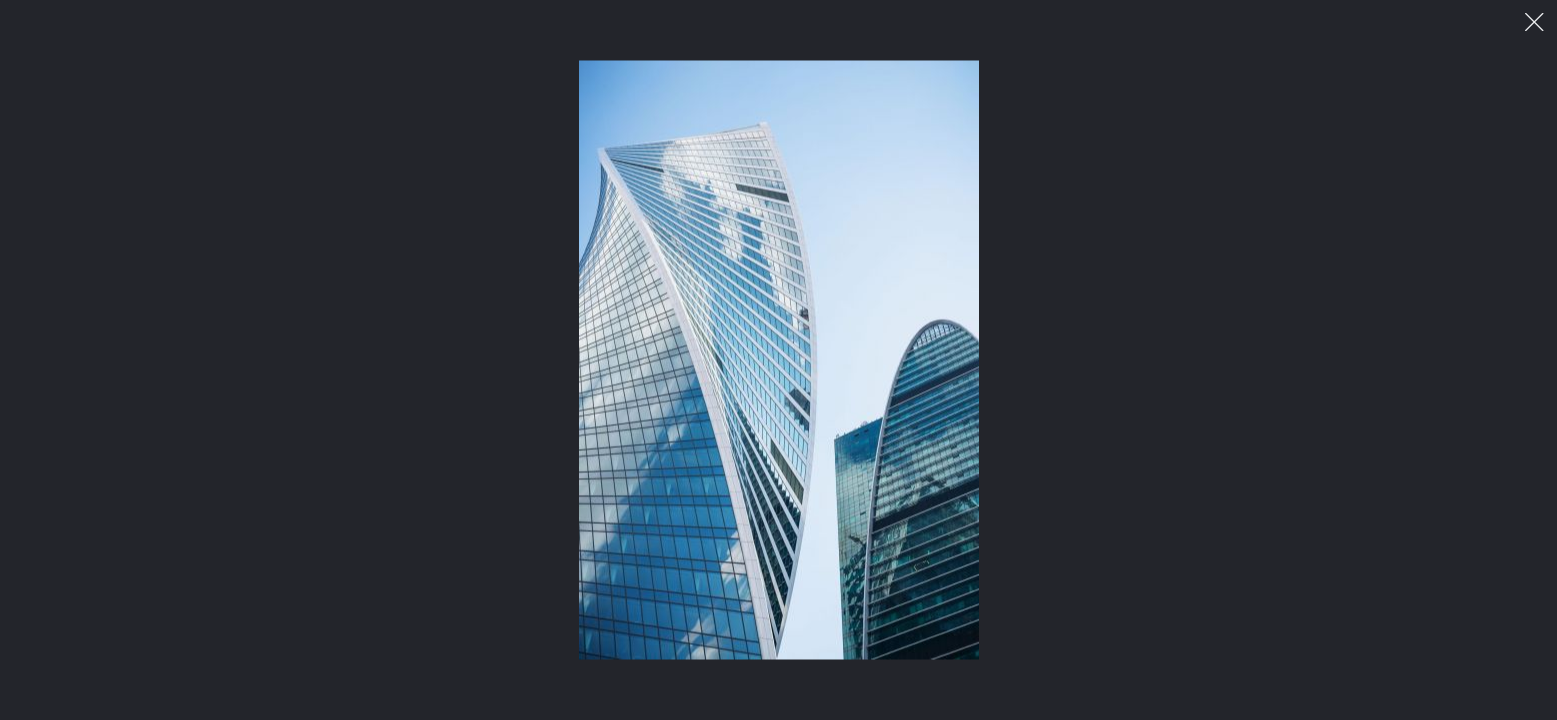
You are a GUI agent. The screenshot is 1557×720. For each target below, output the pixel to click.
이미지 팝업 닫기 (1534, 22)
